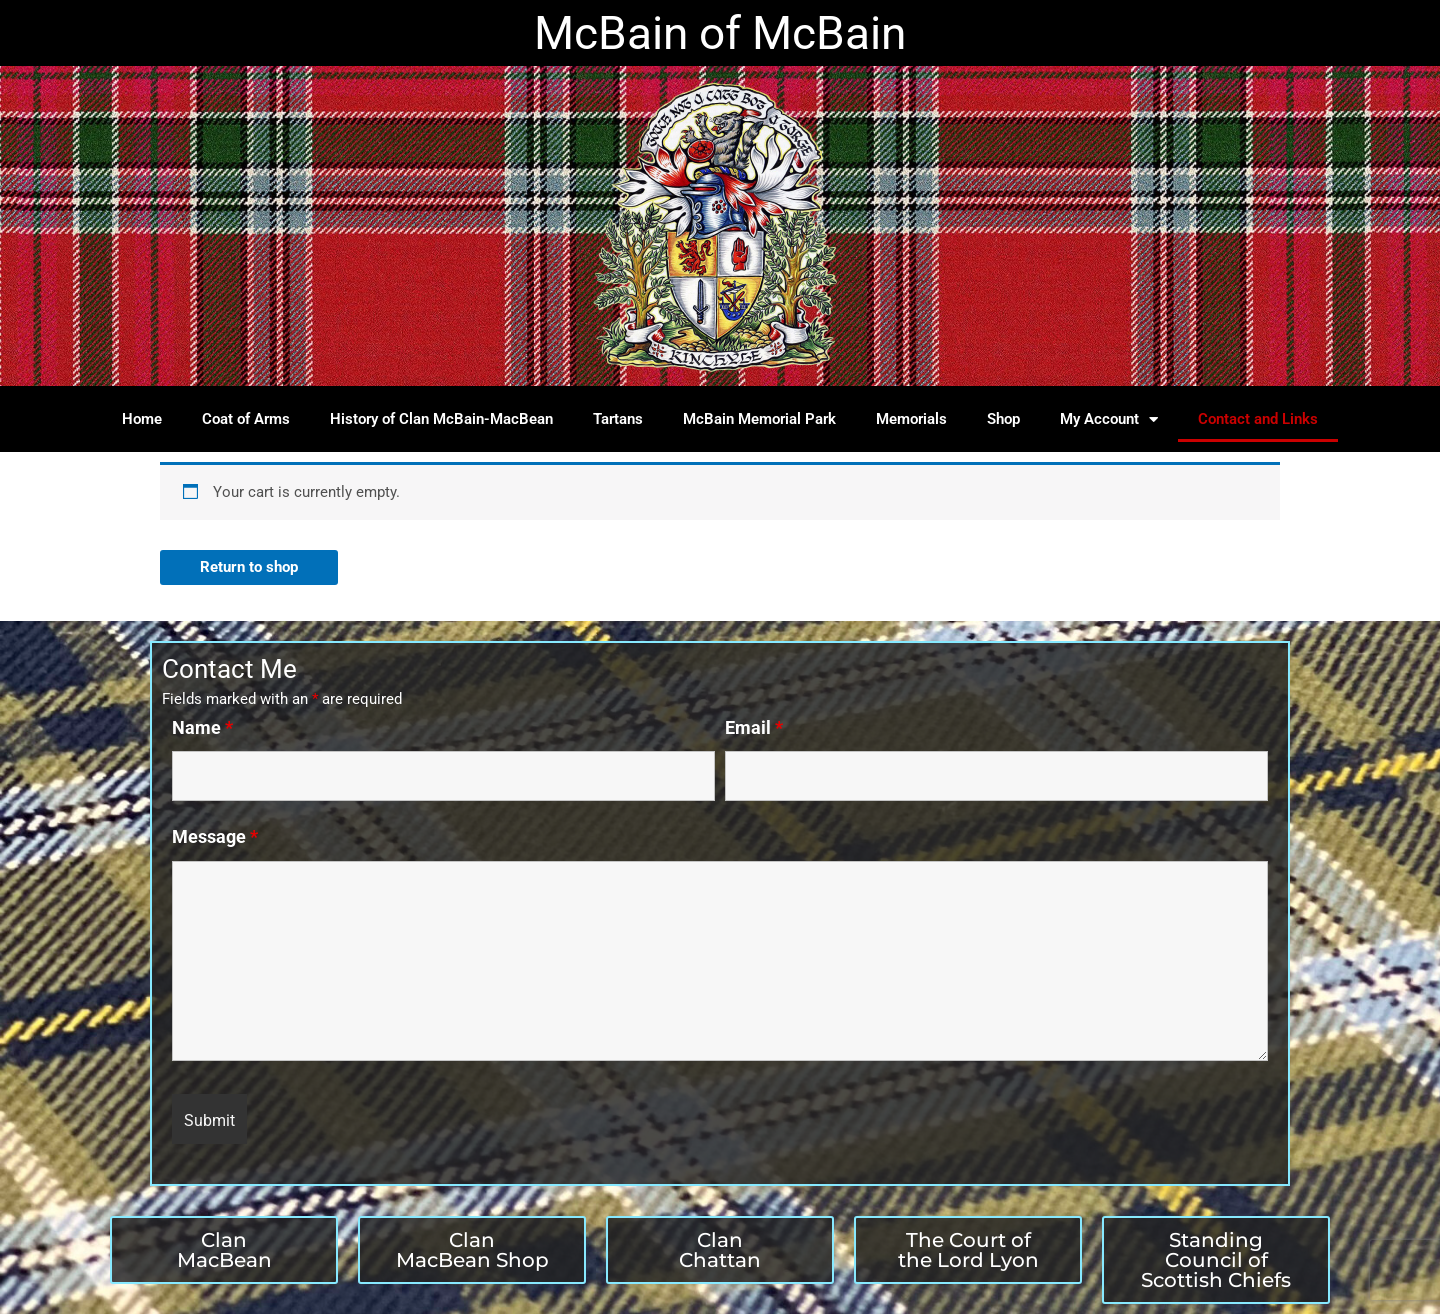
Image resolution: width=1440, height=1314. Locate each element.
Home (142, 419)
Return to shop (249, 567)
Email (754, 727)
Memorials (911, 419)
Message (215, 836)
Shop (1003, 419)
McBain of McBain (720, 33)
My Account (1109, 419)
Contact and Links (1258, 419)
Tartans (618, 419)
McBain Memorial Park (759, 419)
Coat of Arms (246, 419)
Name (202, 727)
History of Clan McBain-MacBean (441, 419)
